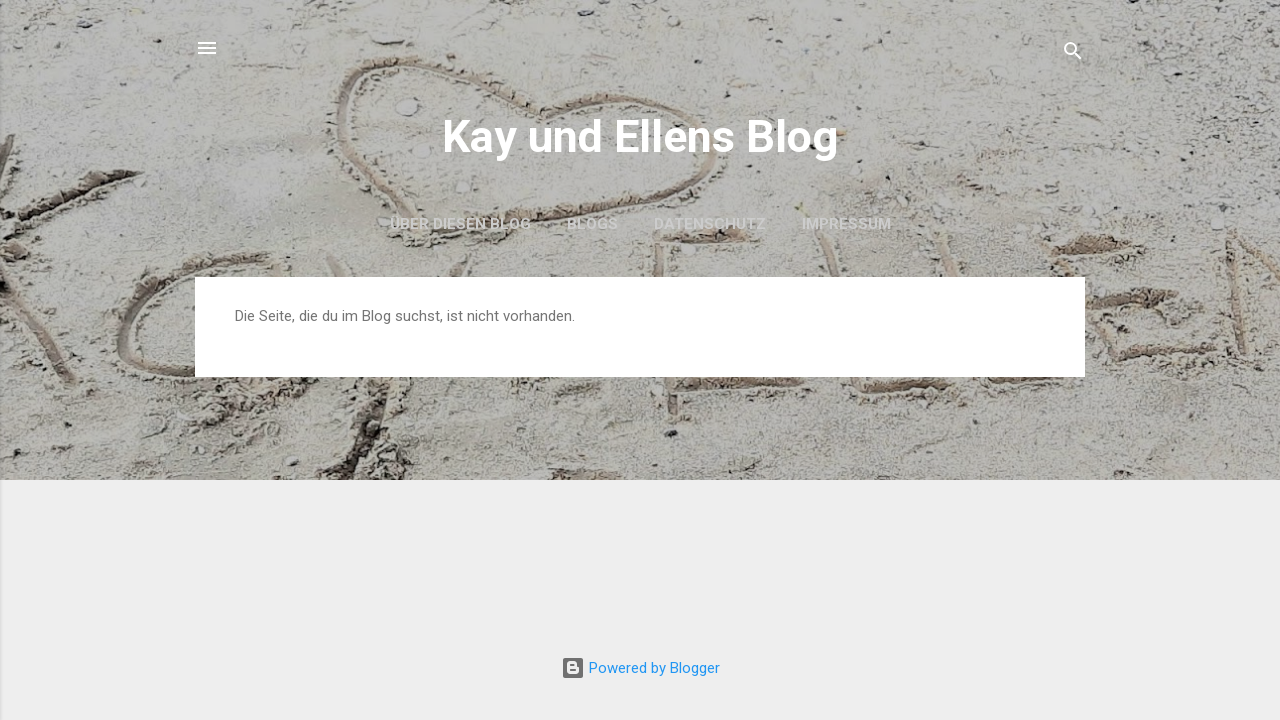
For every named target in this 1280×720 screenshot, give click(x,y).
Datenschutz (710, 224)
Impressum (846, 224)
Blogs (592, 224)
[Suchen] (1073, 54)
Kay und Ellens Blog (640, 136)
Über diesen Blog (460, 224)
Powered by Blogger (640, 668)
